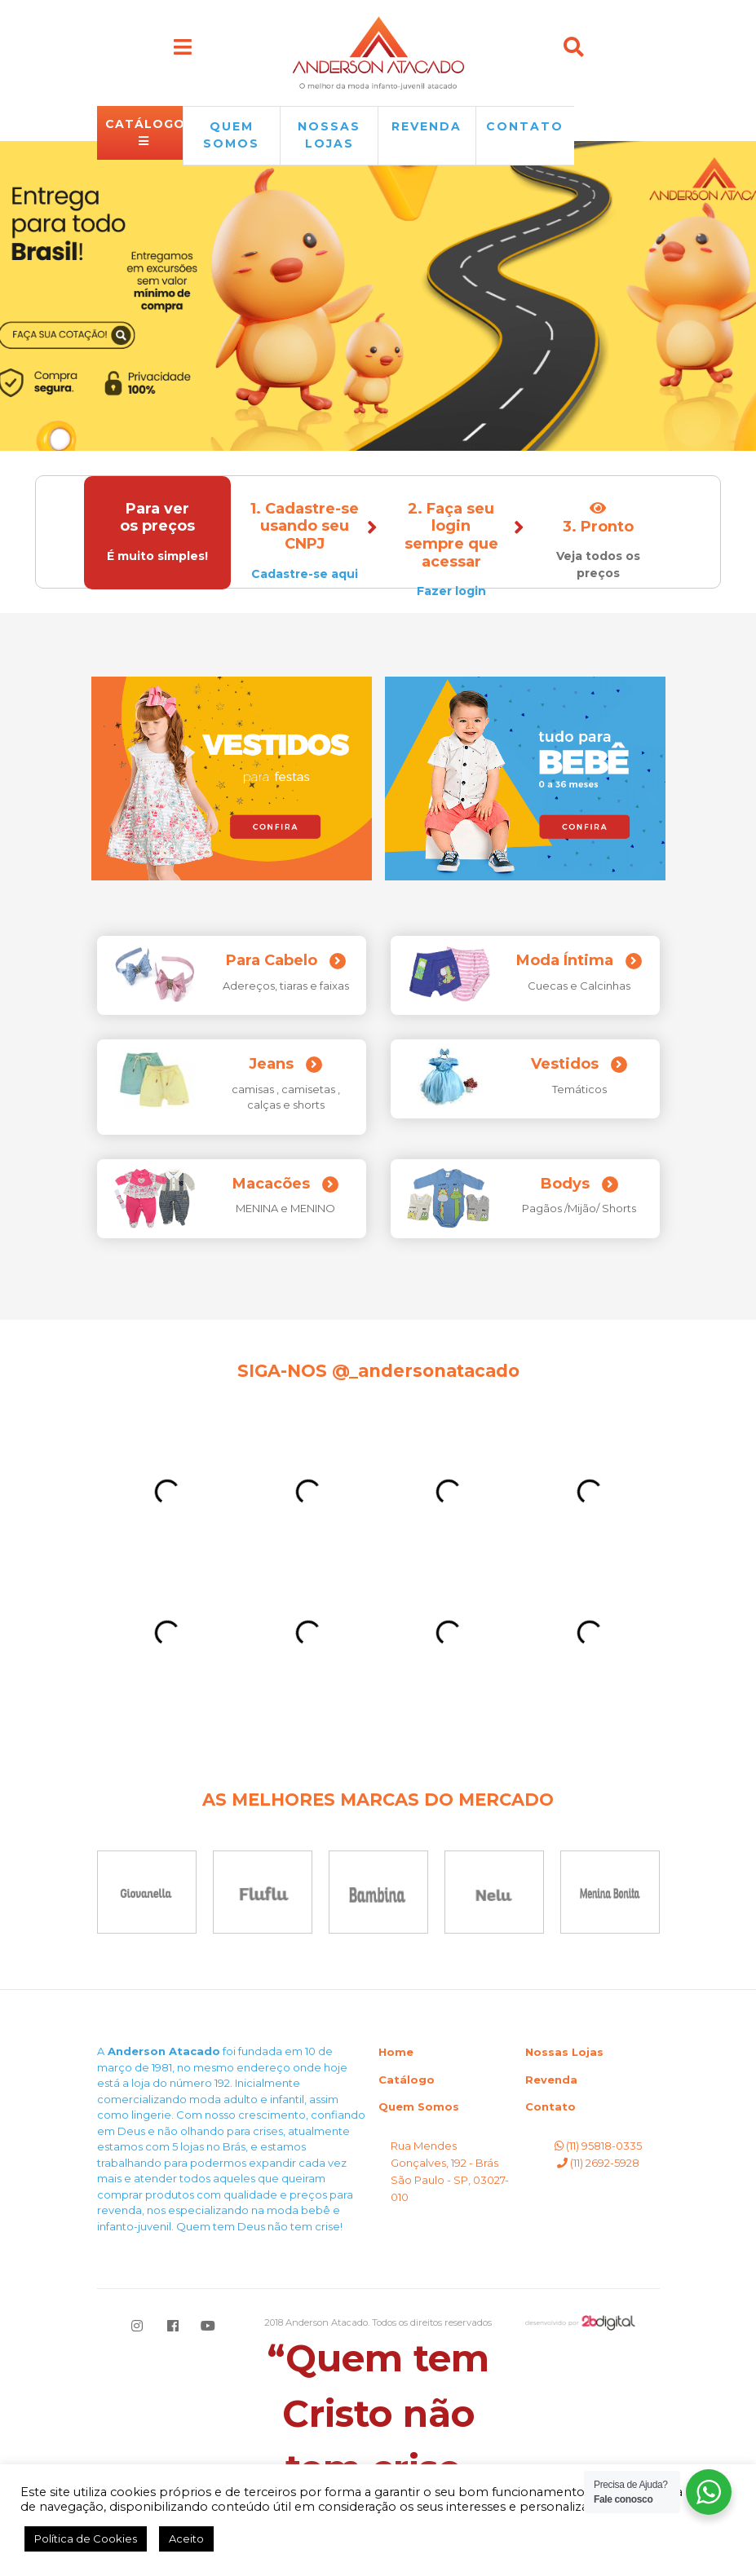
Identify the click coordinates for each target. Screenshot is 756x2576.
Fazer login (451, 591)
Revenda (551, 2079)
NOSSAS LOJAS (329, 135)
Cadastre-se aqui (304, 574)
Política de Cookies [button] (85, 2538)
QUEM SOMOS (231, 135)
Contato (525, 126)
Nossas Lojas (564, 2051)
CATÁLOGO (144, 132)
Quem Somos (418, 2106)
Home (395, 2051)
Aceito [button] (186, 2538)
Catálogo (406, 2079)
